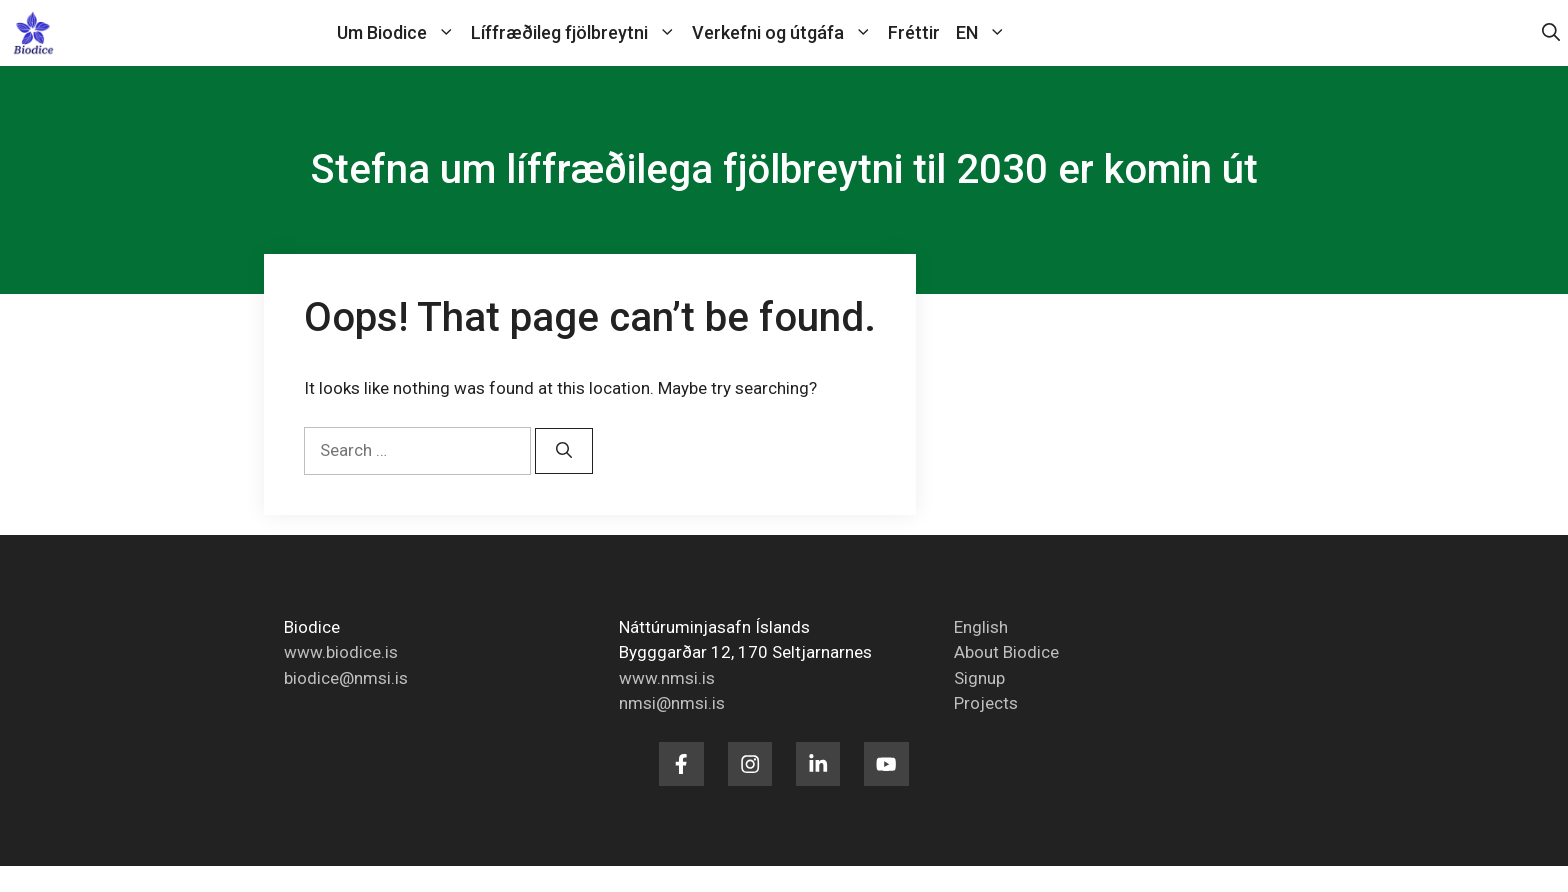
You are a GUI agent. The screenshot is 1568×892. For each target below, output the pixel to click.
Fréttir (914, 32)
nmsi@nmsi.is (672, 703)
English (981, 627)
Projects (986, 703)
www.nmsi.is (667, 678)
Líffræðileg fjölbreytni (577, 33)
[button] (1551, 33)
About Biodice (1006, 652)
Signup (979, 678)
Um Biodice (400, 33)
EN (985, 33)
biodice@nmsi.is (346, 678)
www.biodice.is (341, 652)
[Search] (564, 451)
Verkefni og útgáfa (786, 33)
